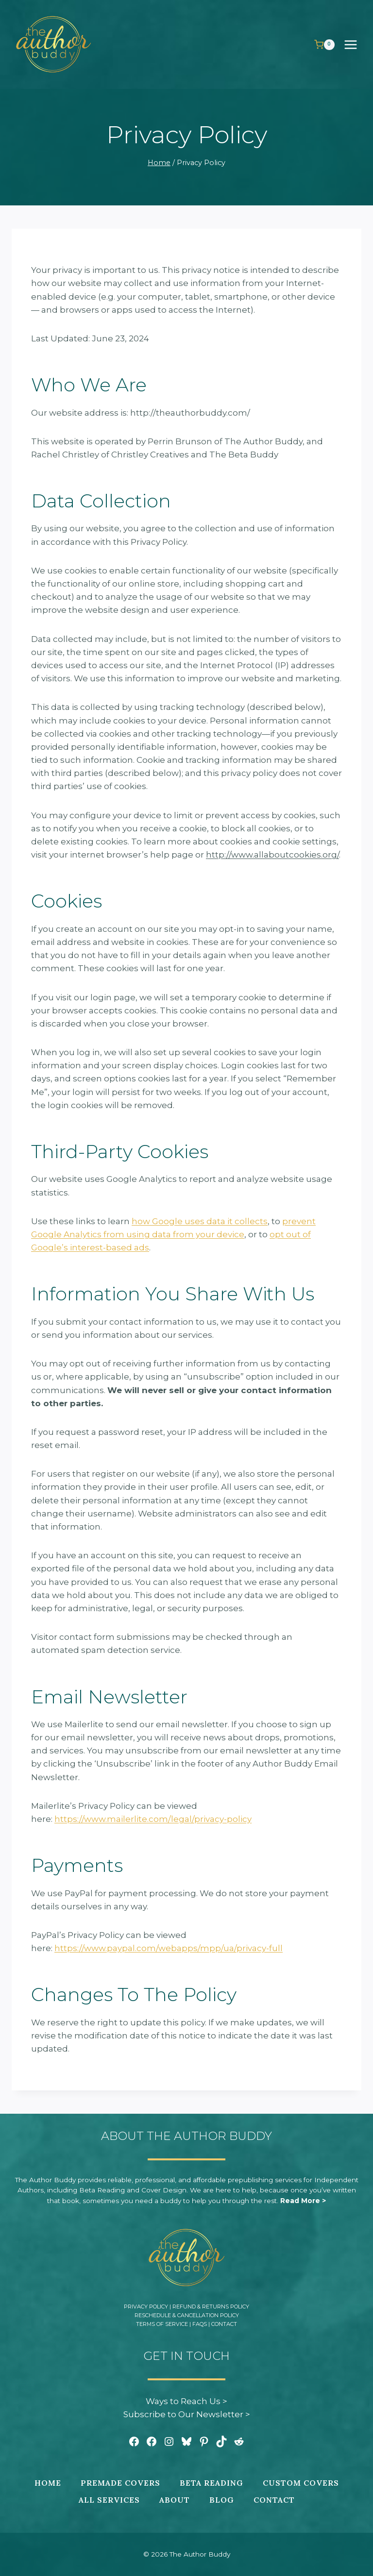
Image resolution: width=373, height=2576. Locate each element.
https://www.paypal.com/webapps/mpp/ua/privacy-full (168, 1948)
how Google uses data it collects (200, 1221)
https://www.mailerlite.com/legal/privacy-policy (153, 1819)
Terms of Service (162, 2324)
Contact (224, 2324)
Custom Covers (301, 2483)
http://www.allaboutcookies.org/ (272, 854)
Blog (221, 2500)
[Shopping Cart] (324, 44)
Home (47, 2483)
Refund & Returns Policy (210, 2306)
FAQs (199, 2324)
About (174, 2500)
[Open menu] (355, 44)
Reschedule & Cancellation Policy (187, 2315)
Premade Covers (120, 2483)
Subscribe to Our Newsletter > (186, 2414)
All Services (109, 2500)
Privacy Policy (146, 2306)
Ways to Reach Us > (186, 2401)
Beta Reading (211, 2483)
